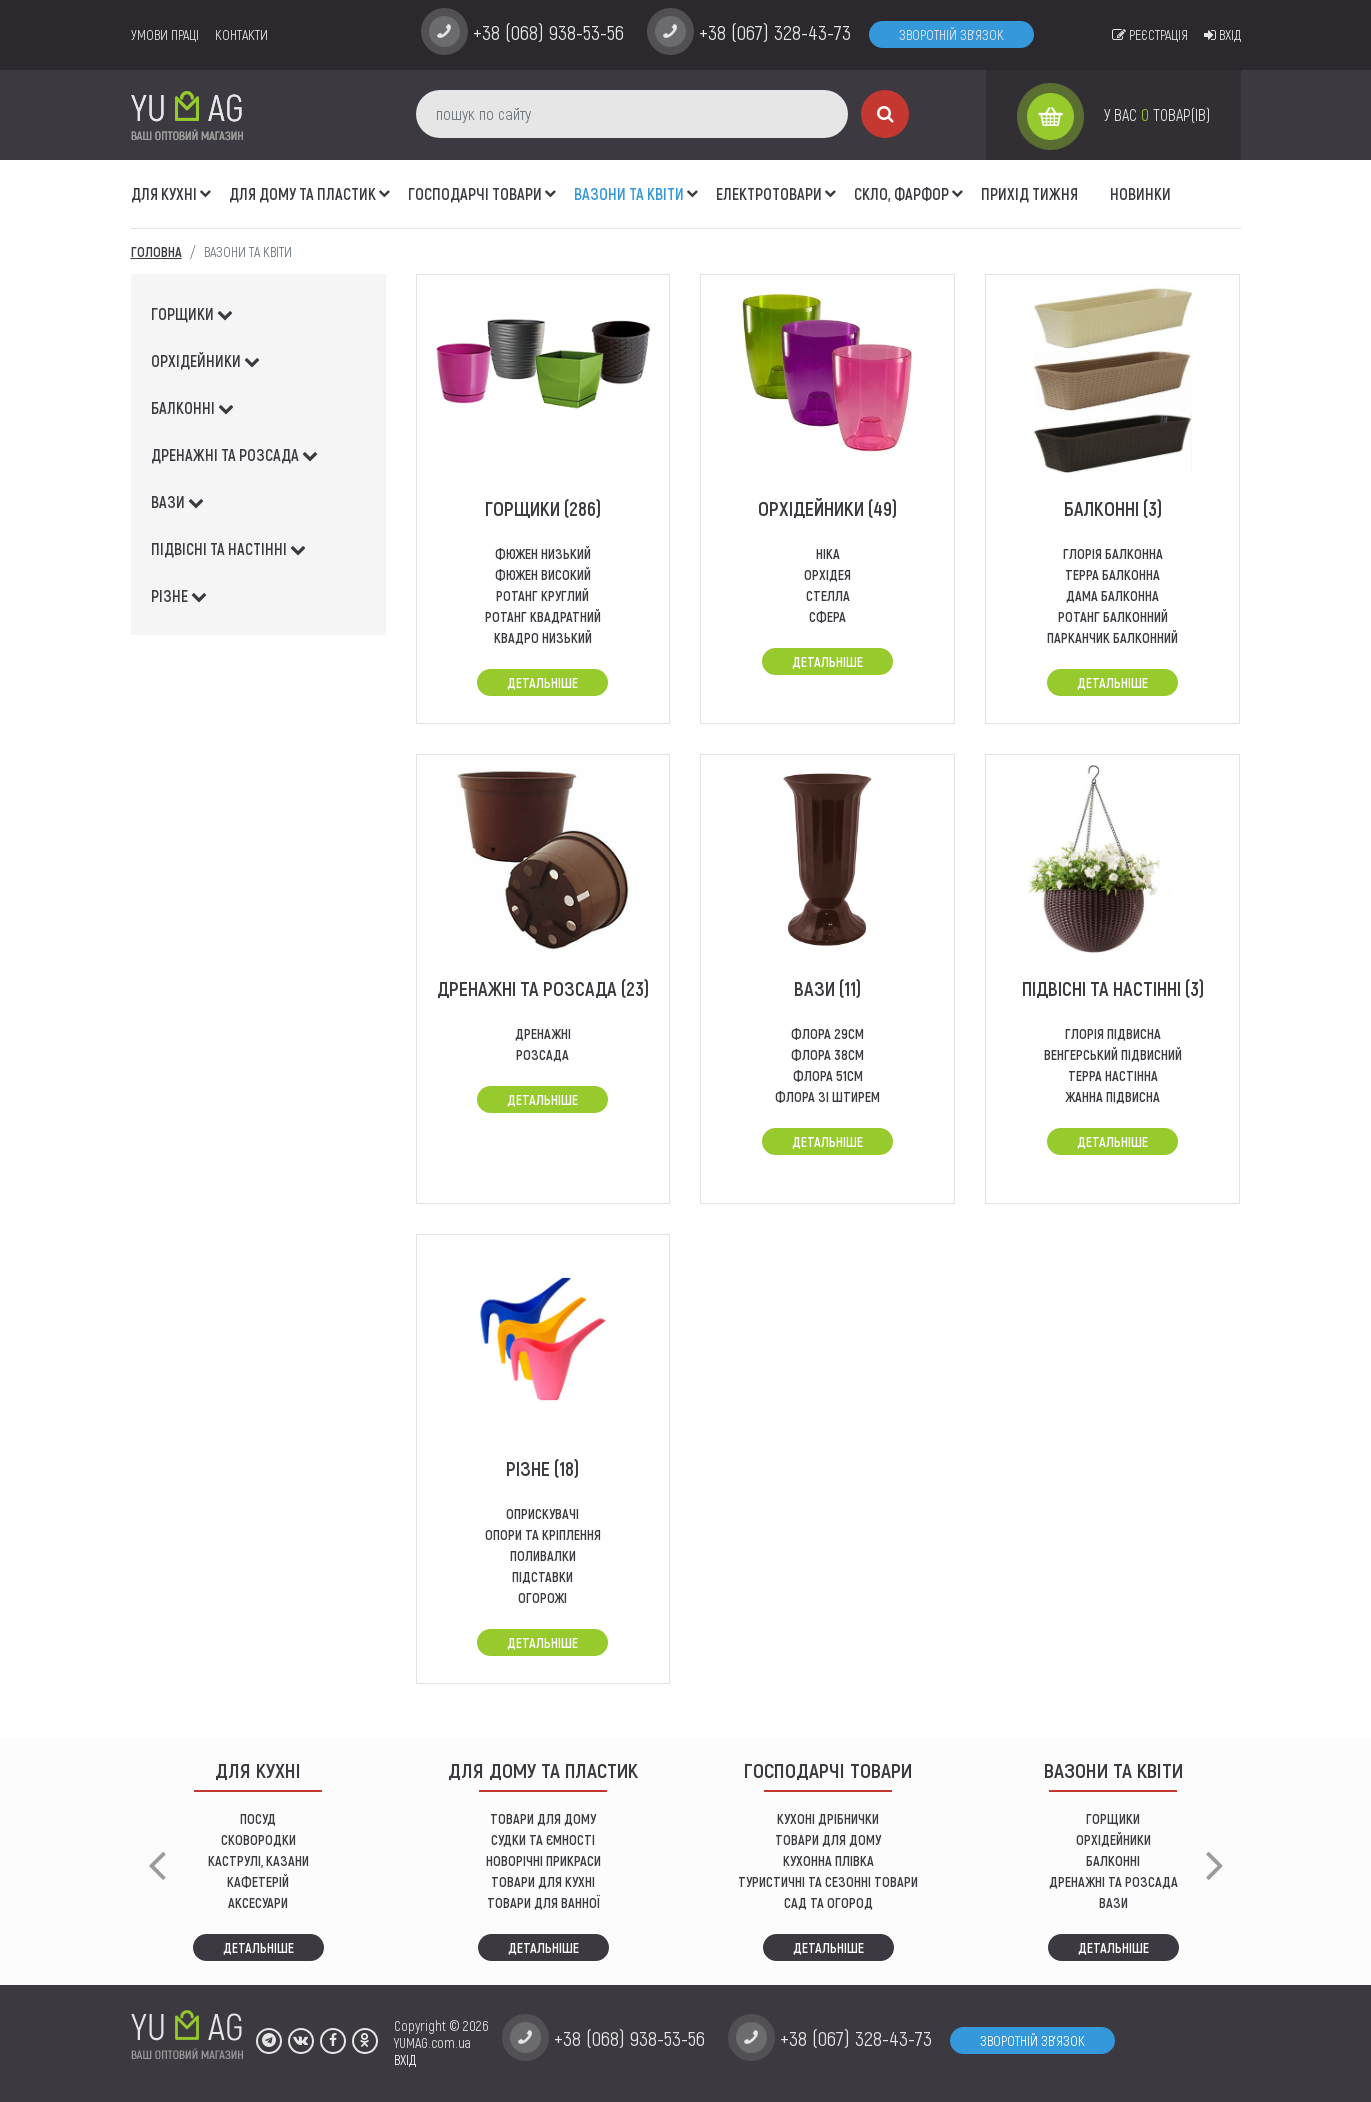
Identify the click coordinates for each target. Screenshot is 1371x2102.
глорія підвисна (1113, 1033)
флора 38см (827, 1054)
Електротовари (769, 193)
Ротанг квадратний (543, 616)
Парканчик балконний (1112, 637)
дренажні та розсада (234, 454)
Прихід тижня (1029, 193)
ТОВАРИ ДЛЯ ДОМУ (543, 1818)
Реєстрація (1150, 34)
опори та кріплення (543, 1534)
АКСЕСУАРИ (258, 1902)
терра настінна (1113, 1075)
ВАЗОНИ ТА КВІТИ (629, 193)
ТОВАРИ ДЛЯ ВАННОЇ (543, 1902)
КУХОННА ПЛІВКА (828, 1860)
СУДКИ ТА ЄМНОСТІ (543, 1839)
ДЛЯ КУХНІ (164, 193)
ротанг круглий (542, 595)
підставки (542, 1576)
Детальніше (542, 682)
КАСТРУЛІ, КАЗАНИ (258, 1860)
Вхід (1222, 34)
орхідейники (205, 360)
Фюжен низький (543, 553)
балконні (192, 407)
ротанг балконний (1113, 616)
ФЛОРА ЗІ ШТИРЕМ (827, 1096)
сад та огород (828, 1902)
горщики (192, 313)
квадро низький (543, 637)
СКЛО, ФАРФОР (901, 193)
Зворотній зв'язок (951, 34)
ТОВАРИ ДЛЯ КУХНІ (543, 1881)
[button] (206, 183)
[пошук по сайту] (632, 114)
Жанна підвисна (1112, 1096)
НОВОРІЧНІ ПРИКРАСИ (543, 1860)
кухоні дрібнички (828, 1818)
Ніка (828, 553)
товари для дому (828, 1839)
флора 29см (827, 1033)
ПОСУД (258, 1818)
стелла (828, 595)
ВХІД (405, 2059)
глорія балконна (1113, 553)
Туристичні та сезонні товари (828, 1881)
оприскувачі (542, 1513)
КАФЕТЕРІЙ (258, 1881)
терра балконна (1112, 574)
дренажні (543, 1033)
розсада (542, 1054)
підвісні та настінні (228, 548)
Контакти (241, 34)
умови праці (165, 34)
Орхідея (827, 574)
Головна (156, 251)
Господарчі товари (475, 193)
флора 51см (828, 1075)
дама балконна (1112, 595)
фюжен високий (543, 574)
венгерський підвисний (1113, 1054)
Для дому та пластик (302, 193)
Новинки (1140, 193)
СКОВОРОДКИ (258, 1839)
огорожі (542, 1597)
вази (177, 501)
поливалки (543, 1555)
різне (179, 595)
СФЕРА (827, 616)
